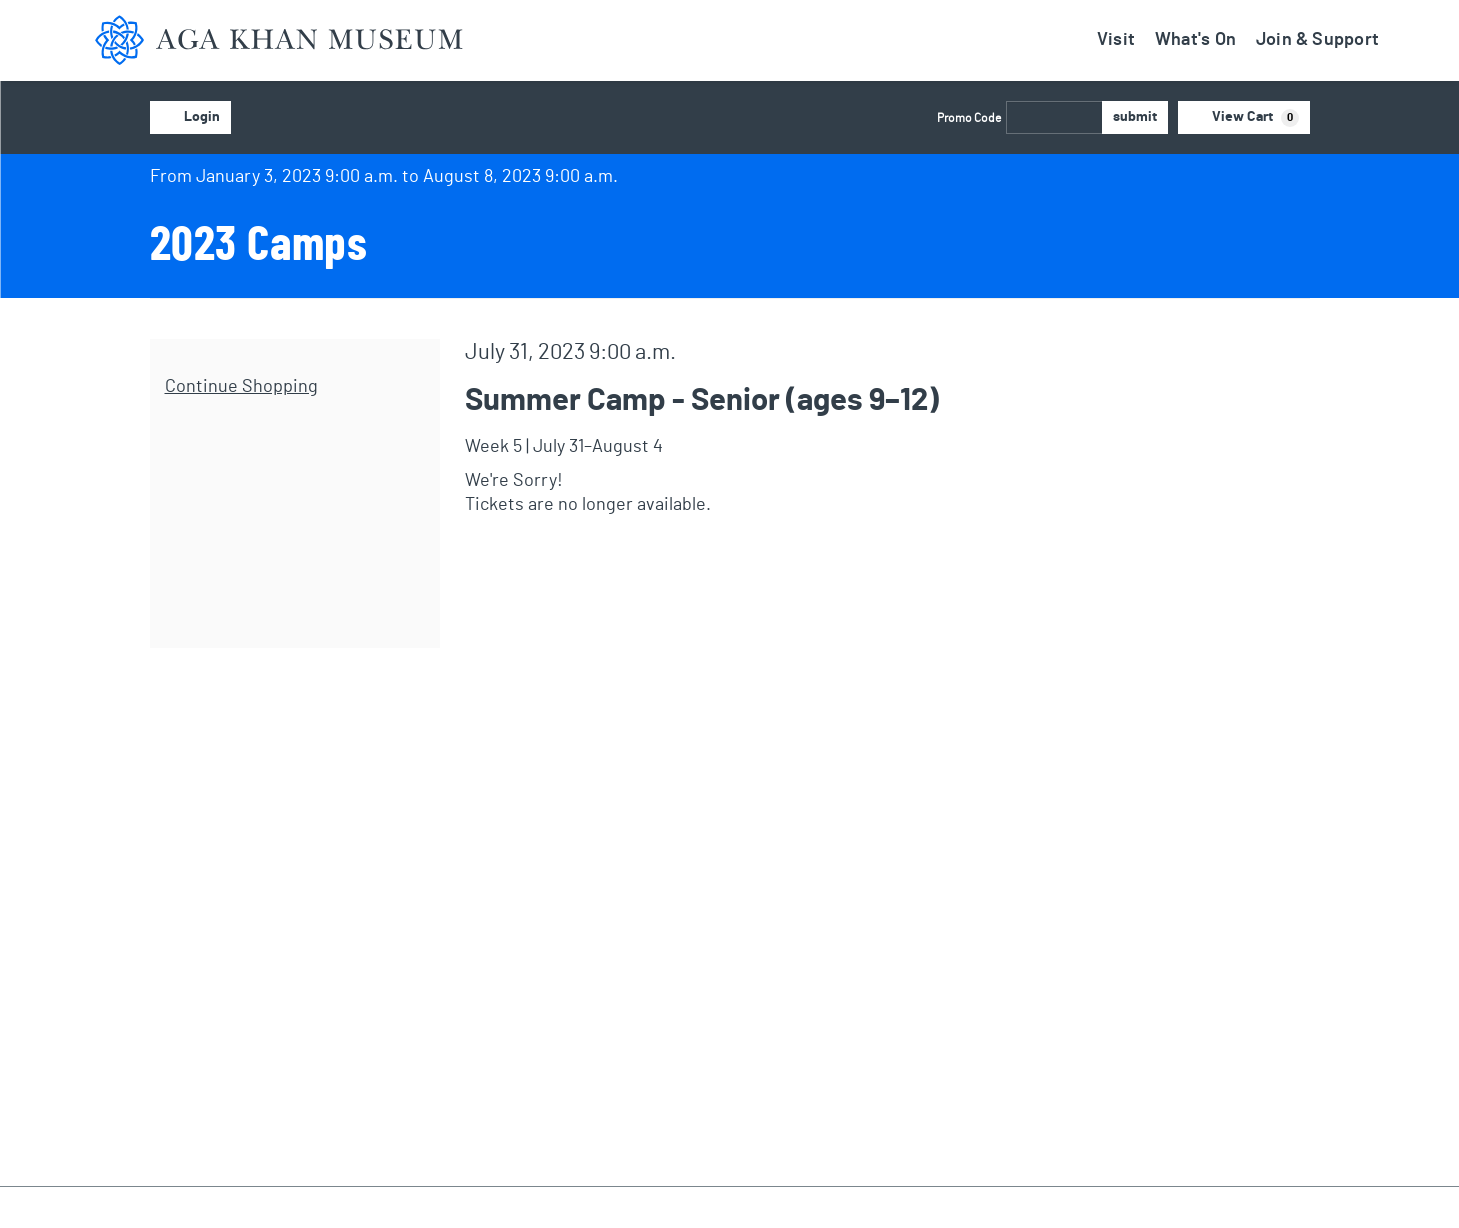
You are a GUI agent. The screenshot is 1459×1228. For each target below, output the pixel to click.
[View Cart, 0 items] (1244, 117)
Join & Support (1317, 40)
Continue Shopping (241, 387)
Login (190, 118)
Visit (1116, 40)
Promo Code (969, 118)
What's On (1195, 40)
